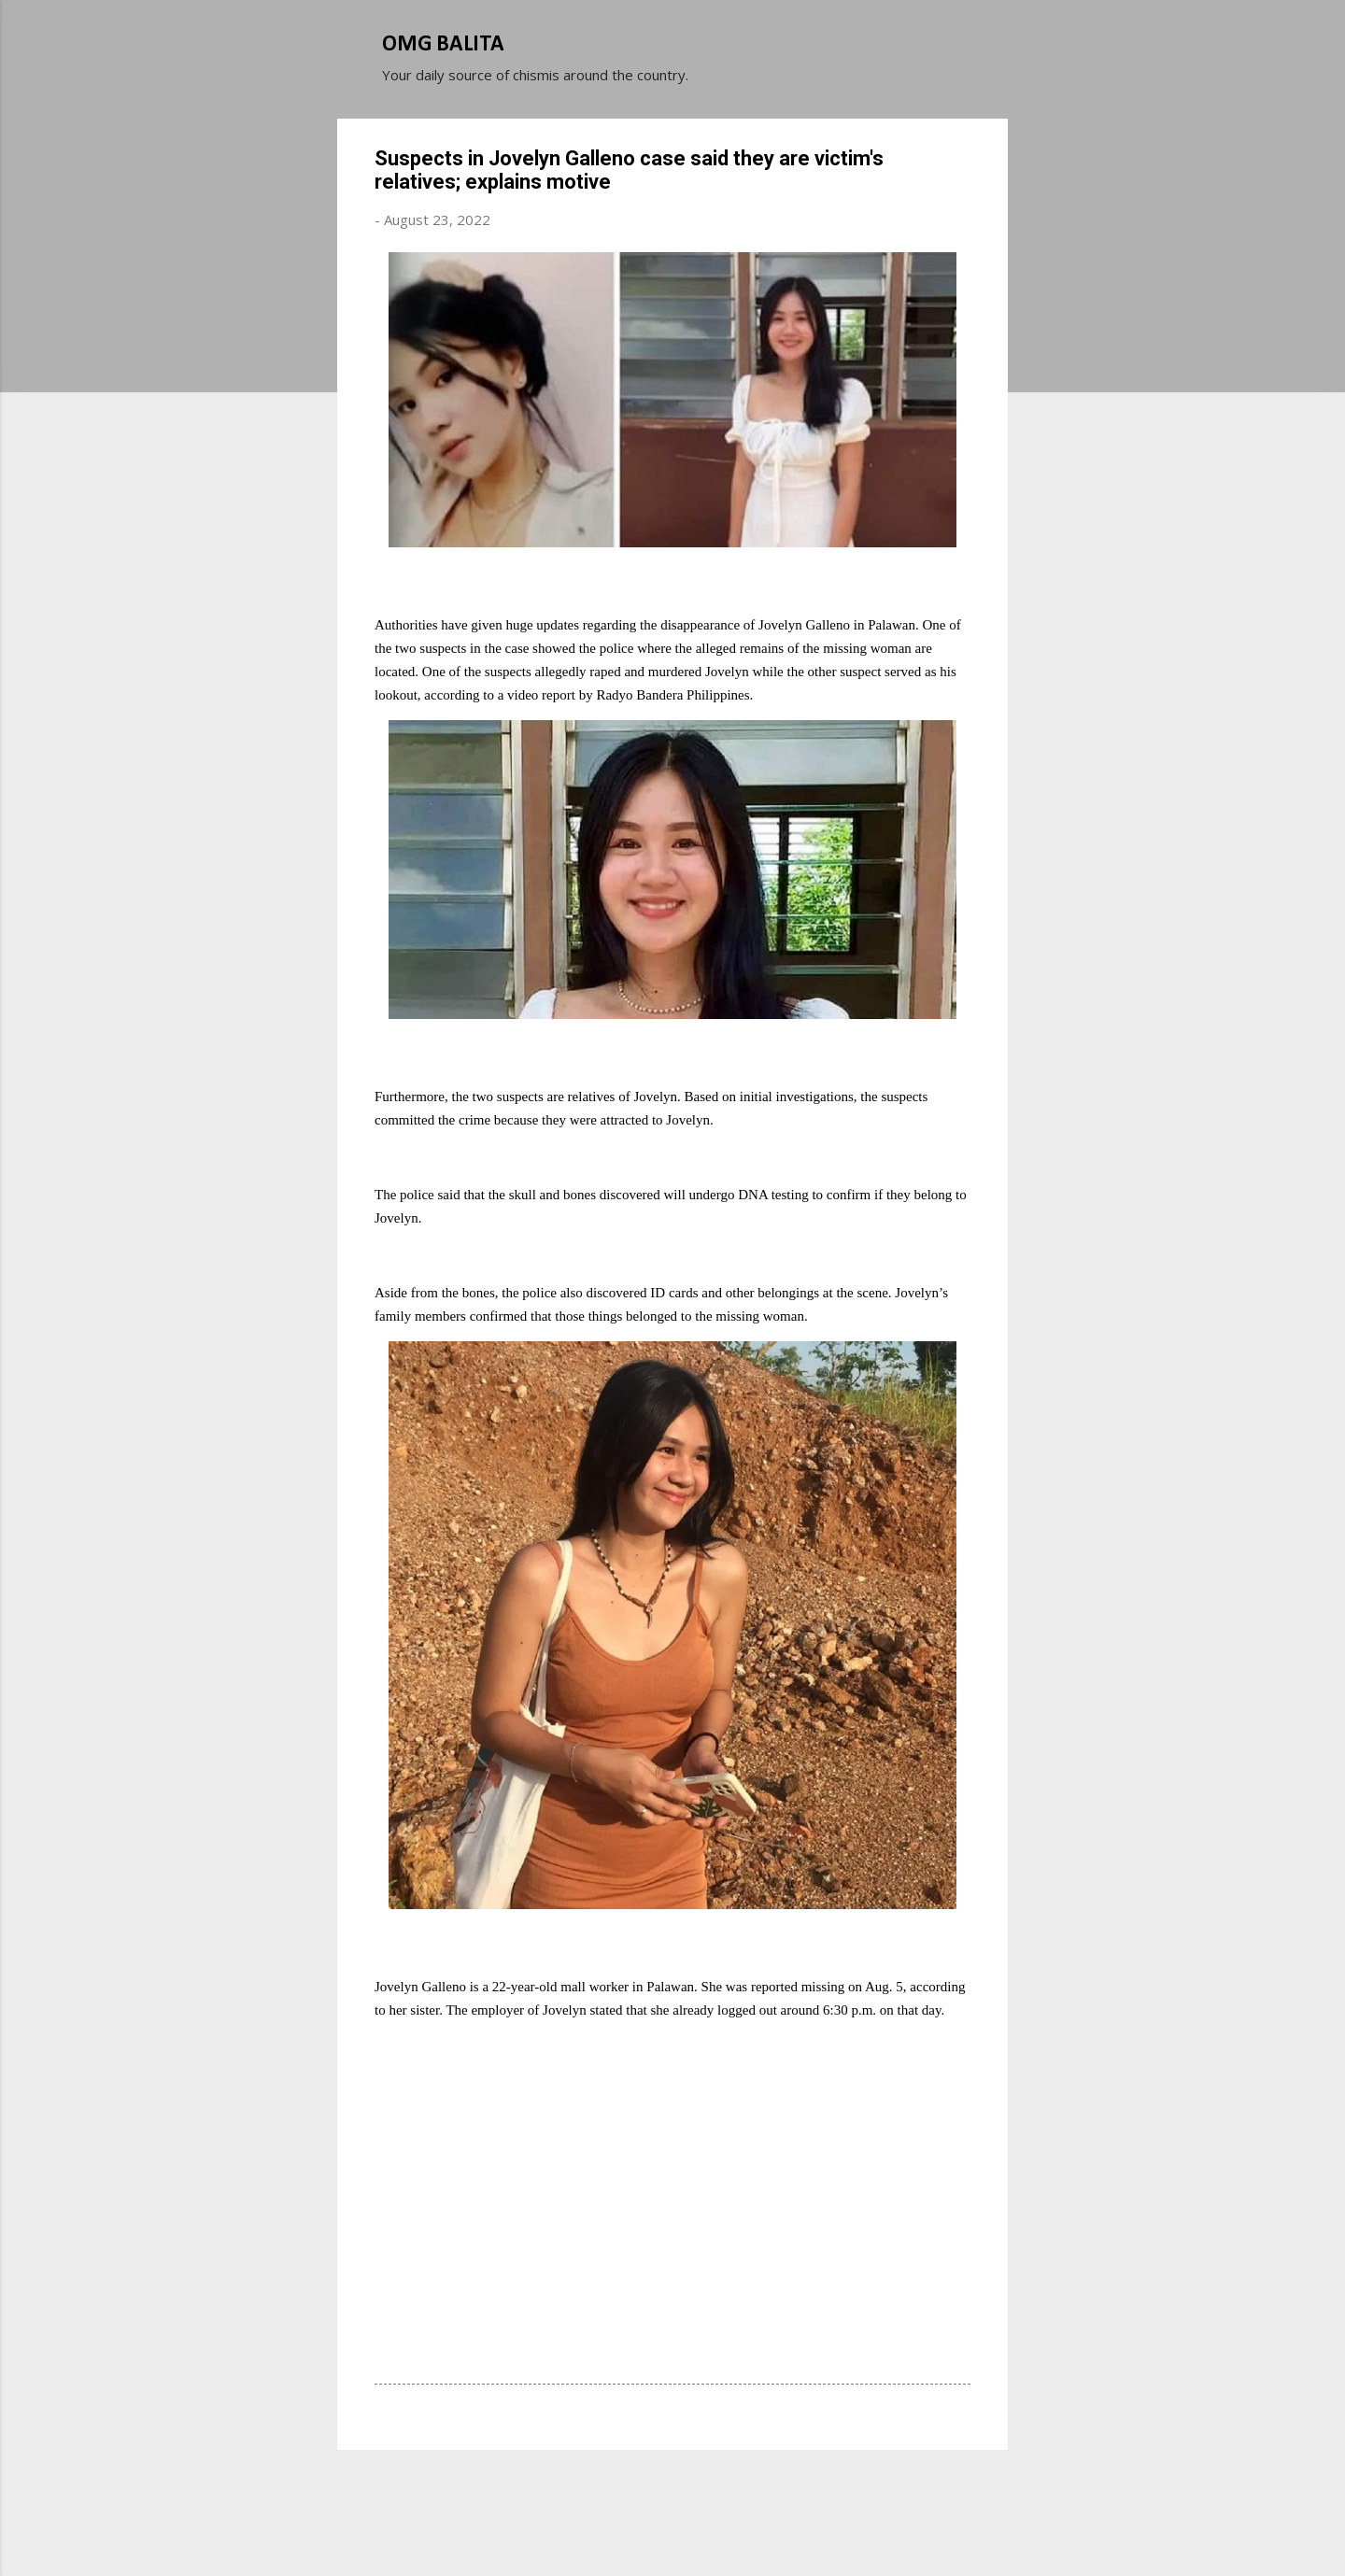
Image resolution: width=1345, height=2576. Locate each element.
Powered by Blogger (672, 2490)
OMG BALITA (443, 45)
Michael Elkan (717, 2527)
